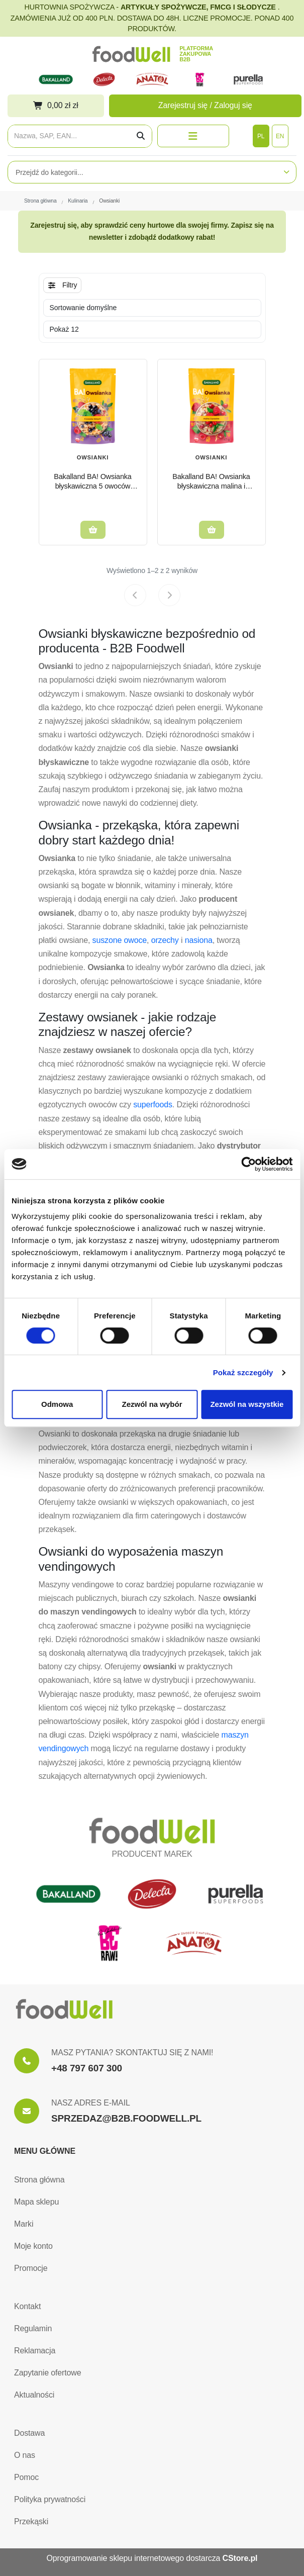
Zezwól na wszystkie (246, 1404)
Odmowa (57, 1404)
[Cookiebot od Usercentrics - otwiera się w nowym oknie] (248, 1164)
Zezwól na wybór (152, 1404)
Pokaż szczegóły (243, 1372)
